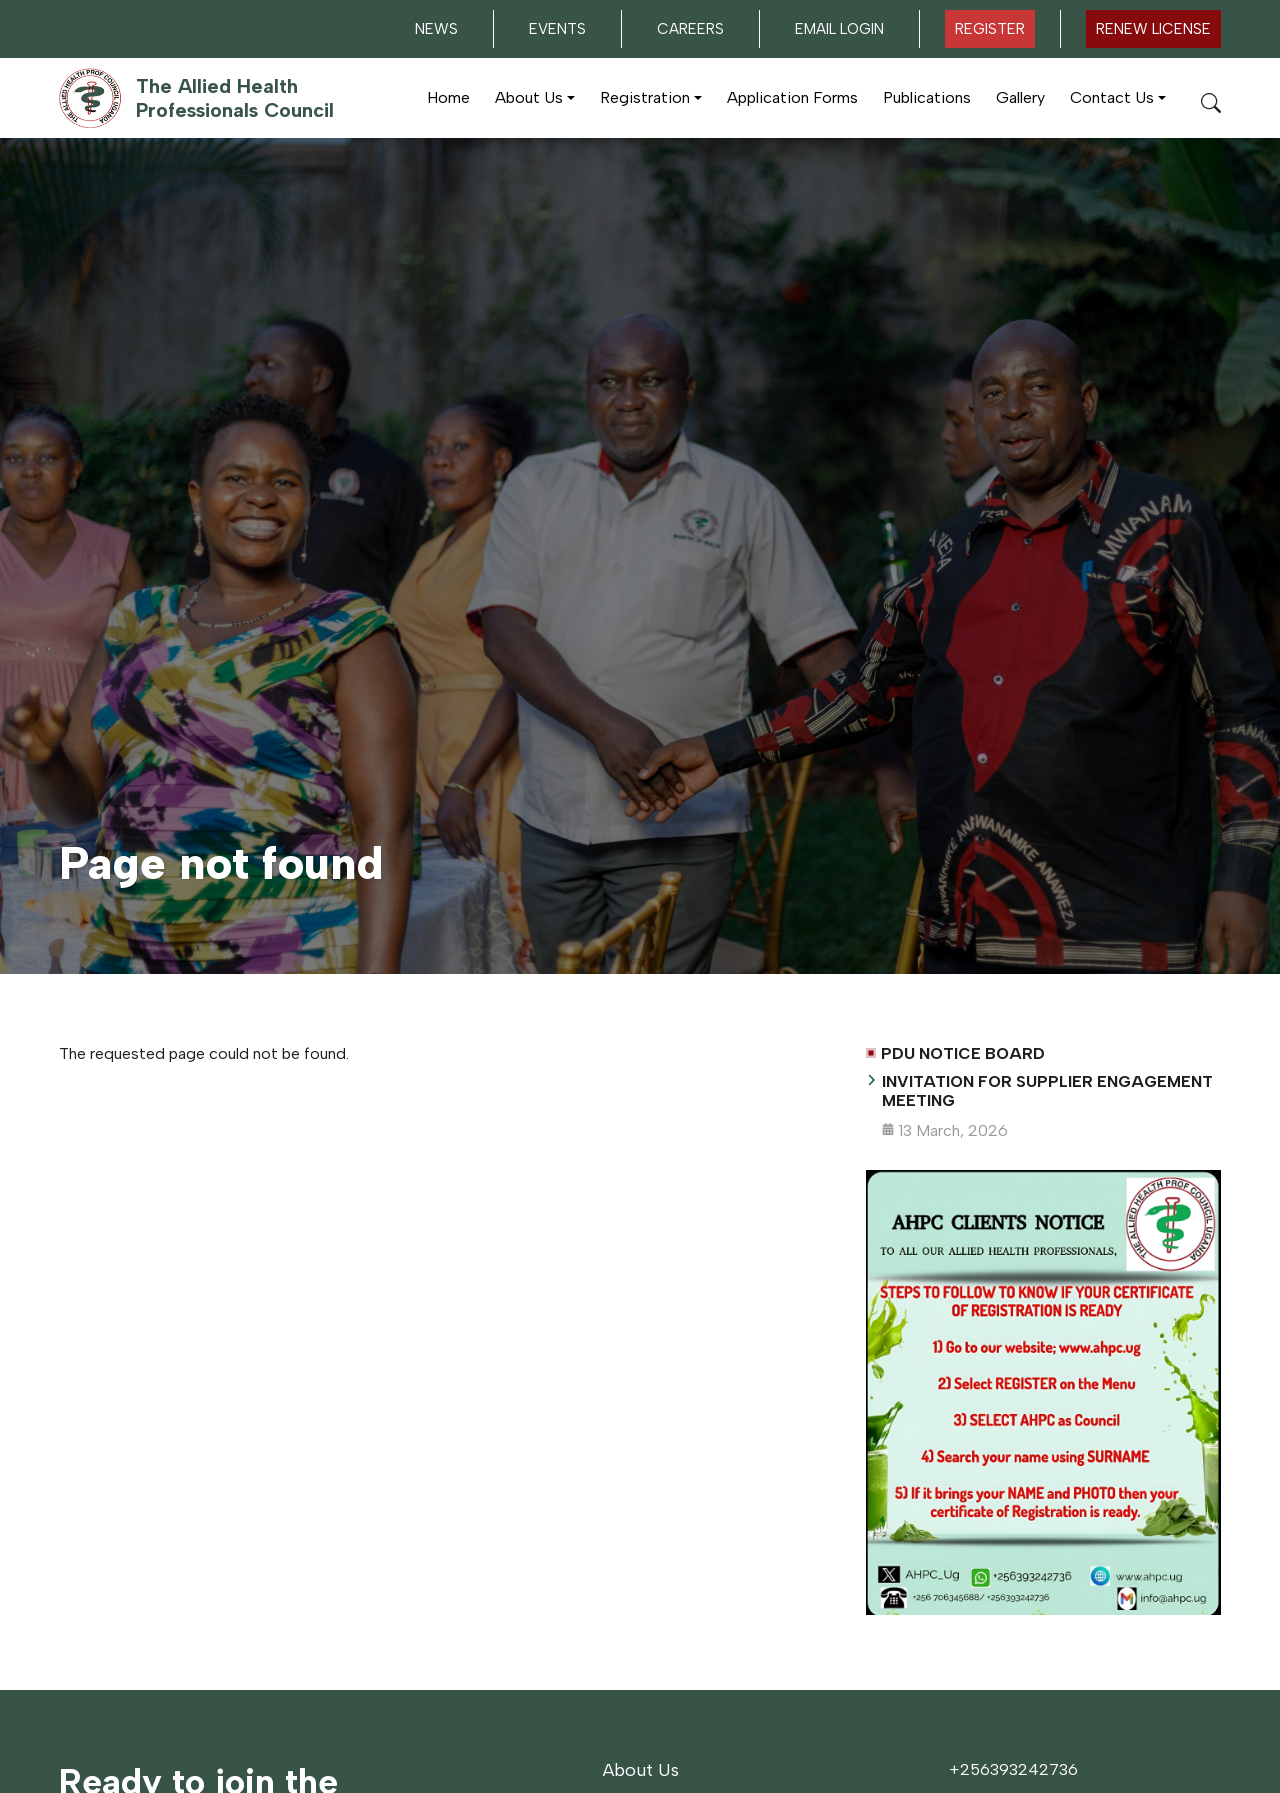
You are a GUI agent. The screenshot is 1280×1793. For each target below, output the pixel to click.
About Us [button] (529, 97)
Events (557, 29)
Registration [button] (645, 97)
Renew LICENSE (1153, 29)
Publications (927, 97)
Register (990, 29)
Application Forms (792, 97)
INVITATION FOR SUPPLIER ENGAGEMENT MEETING (1047, 1091)
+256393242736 (1013, 1769)
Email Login (839, 29)
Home (448, 97)
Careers (690, 29)
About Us (641, 1770)
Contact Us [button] (1112, 97)
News (436, 29)
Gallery (1020, 97)
